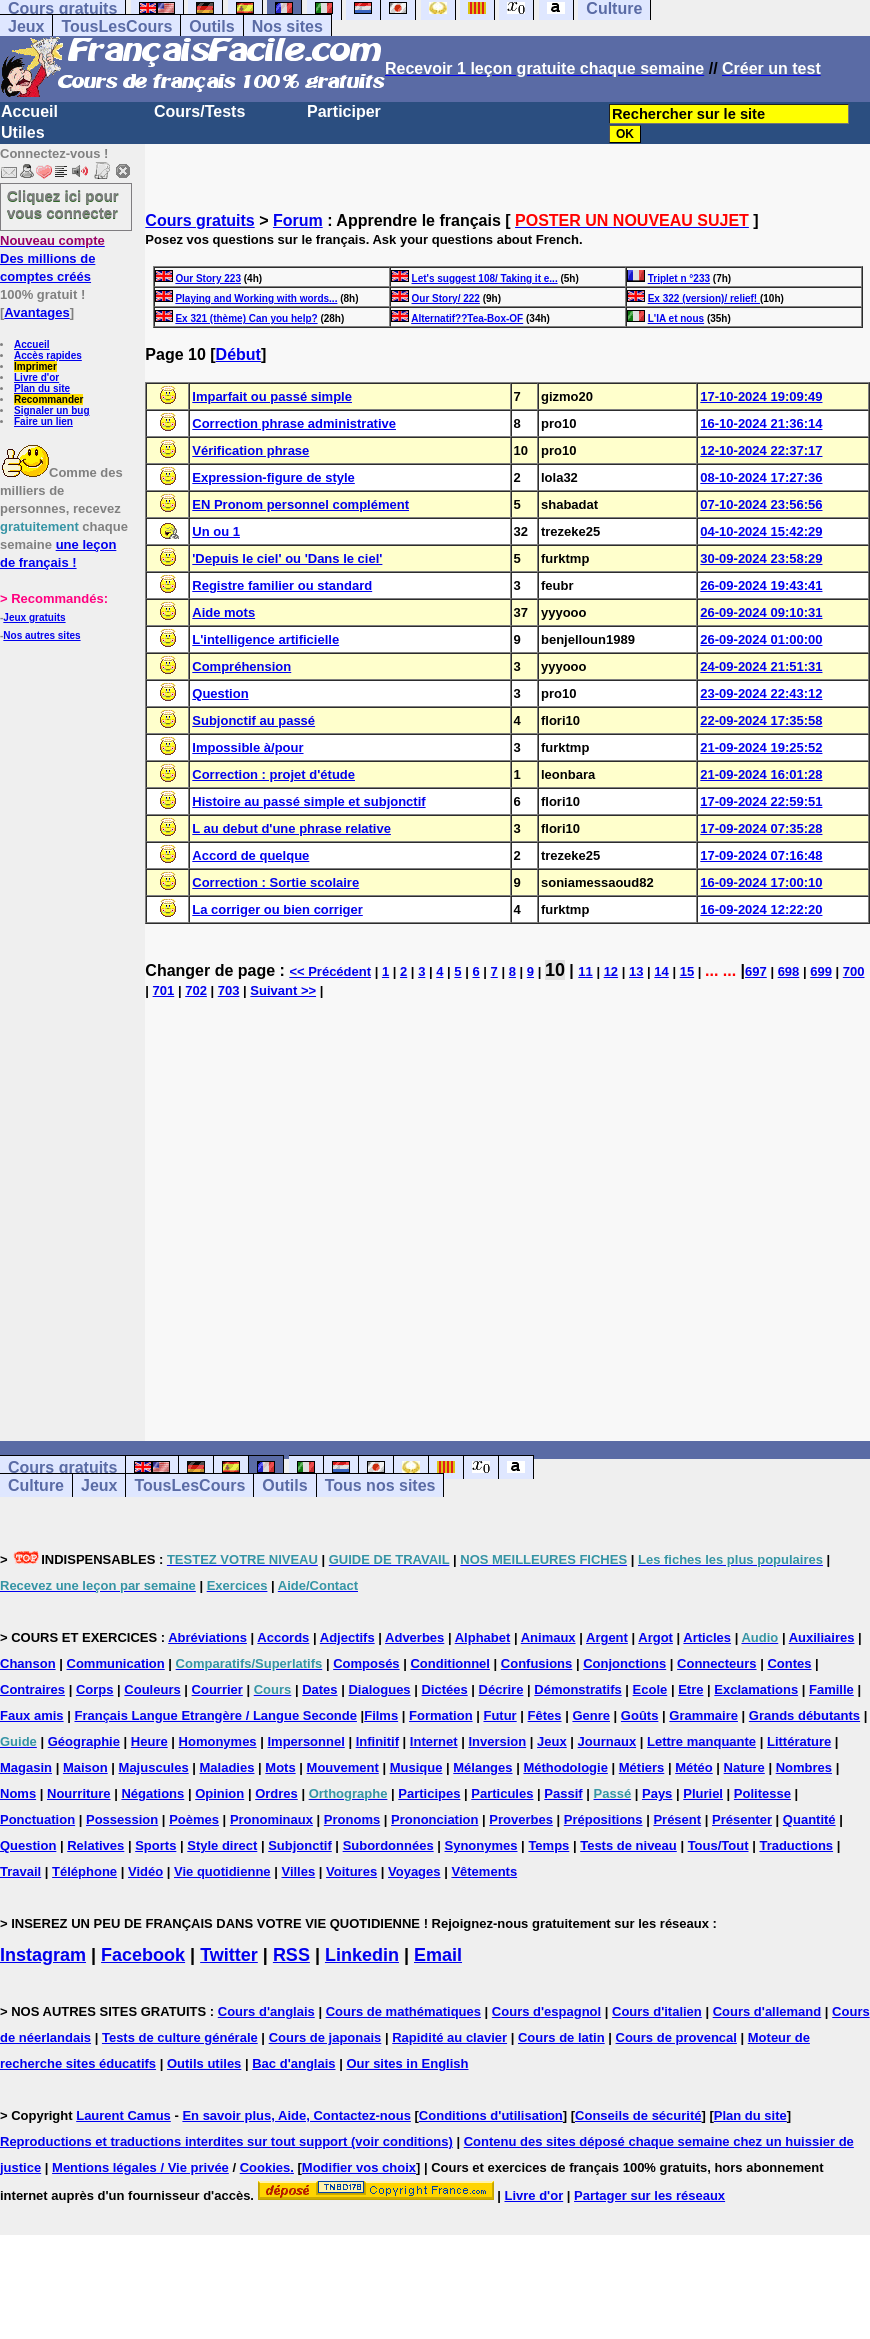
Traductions (796, 1845)
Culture (36, 1485)
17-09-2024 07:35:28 (761, 828)
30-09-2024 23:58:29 (761, 558)
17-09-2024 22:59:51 (761, 801)
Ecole (650, 1689)
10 (555, 970)
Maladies (227, 1767)
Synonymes (481, 1845)
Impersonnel (305, 1741)
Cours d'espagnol (546, 2011)
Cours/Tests (199, 111)
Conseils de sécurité (638, 2115)
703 (229, 990)
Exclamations (756, 1689)
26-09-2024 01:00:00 (761, 639)
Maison (85, 1767)
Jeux (26, 26)
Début (238, 354)
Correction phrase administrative (294, 423)
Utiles (23, 132)
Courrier (217, 1689)
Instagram (43, 1955)
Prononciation (434, 1819)
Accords (283, 1637)
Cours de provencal (676, 2037)
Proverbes (521, 1819)
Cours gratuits (199, 220)
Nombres (804, 1767)
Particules (502, 1793)
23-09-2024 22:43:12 (761, 693)
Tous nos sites (380, 1485)
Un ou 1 (216, 531)
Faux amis (32, 1715)
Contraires (32, 1689)
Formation (441, 1715)
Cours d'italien (657, 2011)
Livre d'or (36, 377)
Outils (211, 26)
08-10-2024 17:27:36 (761, 477)
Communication (116, 1663)
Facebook (143, 1955)
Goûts (640, 1715)
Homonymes (218, 1741)
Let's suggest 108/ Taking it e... (485, 278)
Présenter (742, 1819)
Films (381, 1715)
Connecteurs (716, 1663)
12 (611, 971)
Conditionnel (449, 1663)
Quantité (809, 1819)
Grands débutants (804, 1715)
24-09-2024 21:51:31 (761, 666)
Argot (655, 1637)
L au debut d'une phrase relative (291, 828)
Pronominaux (271, 1819)
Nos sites (287, 26)
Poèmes (194, 1819)
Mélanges (482, 1767)
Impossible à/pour (247, 747)
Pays (657, 1793)
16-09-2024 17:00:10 (761, 882)
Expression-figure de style (273, 477)
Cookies (265, 2167)
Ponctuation (37, 1819)
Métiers (642, 1767)
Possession (122, 1819)
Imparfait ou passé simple (272, 396)
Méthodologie (565, 1767)
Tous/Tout (718, 1845)
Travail (20, 1871)
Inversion (497, 1741)
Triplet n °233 (679, 278)
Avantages (36, 312)
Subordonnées (388, 1845)
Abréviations (207, 1637)
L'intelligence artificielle (265, 639)
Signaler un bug (52, 410)
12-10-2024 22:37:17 (761, 450)
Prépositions (603, 1819)
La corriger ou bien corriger (277, 909)
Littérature (799, 1741)
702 (196, 990)
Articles (707, 1637)
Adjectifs (347, 1637)
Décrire (501, 1689)
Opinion (219, 1793)
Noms (18, 1793)
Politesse (762, 1793)
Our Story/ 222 (446, 298)
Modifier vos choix (359, 2167)
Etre (690, 1689)
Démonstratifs (577, 1689)
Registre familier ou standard (282, 585)
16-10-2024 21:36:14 (761, 423)
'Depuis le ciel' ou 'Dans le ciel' (287, 558)
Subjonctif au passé (253, 720)
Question (220, 693)
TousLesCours (116, 26)
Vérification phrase (250, 450)
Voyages (414, 1871)
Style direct (222, 1845)
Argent (607, 1637)
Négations (152, 1793)
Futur (499, 1715)
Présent (677, 1819)
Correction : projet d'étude (273, 774)
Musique (416, 1767)
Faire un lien (43, 421)
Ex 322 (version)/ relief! (704, 298)
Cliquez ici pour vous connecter (63, 204)
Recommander (48, 399)
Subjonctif (300, 1845)
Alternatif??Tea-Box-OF (467, 318)
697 (756, 971)
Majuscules (154, 1767)
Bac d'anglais (293, 2063)
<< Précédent (330, 971)
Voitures (351, 1871)
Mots (280, 1767)
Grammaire (703, 1715)
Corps (95, 1689)
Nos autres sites (41, 635)
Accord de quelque (250, 855)
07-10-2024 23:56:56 (761, 504)
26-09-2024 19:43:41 (761, 585)
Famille (831, 1689)
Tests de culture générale (180, 2037)
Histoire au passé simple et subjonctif (308, 801)
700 (854, 971)
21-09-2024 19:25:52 (761, 747)
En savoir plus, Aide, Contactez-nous (296, 2115)
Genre (591, 1715)
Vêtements (484, 1871)
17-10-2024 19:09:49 (761, 396)
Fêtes (545, 1715)
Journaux (607, 1741)
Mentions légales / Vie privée (140, 2167)
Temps (548, 1845)
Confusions (537, 1663)
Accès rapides (48, 355)
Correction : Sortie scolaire (275, 882)
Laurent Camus (123, 2115)
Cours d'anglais (266, 2011)
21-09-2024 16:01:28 (761, 774)
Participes (429, 1793)
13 (636, 971)
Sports (155, 1845)
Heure (149, 1741)
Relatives (95, 1845)
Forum (298, 220)
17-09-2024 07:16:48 (761, 855)
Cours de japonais (325, 2037)
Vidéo (145, 1871)
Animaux (548, 1637)
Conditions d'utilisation (491, 2115)
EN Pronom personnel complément (300, 504)
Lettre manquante (701, 1741)
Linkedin (362, 1955)
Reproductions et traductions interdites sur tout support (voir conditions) (226, 2141)
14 (661, 971)
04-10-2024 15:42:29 (761, 531)
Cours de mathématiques (403, 2011)
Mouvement (343, 1767)
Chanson (28, 1663)
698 (789, 971)
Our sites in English (407, 2063)
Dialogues (379, 1689)
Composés (366, 1663)
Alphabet (483, 1637)
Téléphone (84, 1871)
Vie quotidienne (222, 1871)
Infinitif (377, 1741)
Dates (319, 1689)
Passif (563, 1793)
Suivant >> (283, 990)
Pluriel (703, 1793)
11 (585, 971)
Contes (789, 1663)
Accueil (29, 111)
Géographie (84, 1741)
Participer (344, 111)
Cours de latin (561, 2037)
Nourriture (79, 1793)
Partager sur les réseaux (649, 2195)
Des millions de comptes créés (52, 258)
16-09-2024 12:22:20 (761, 909)
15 (687, 971)
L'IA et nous (676, 318)
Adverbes (414, 1637)
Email (438, 1955)
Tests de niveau (628, 1845)
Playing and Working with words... (256, 298)
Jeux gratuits (34, 617)
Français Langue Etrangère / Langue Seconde (215, 1715)
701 (164, 990)
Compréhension (241, 666)
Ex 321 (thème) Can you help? (246, 318)
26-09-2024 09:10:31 (761, 612)
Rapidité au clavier (449, 2037)
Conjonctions (624, 1663)
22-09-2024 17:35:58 (761, 720)
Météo (694, 1767)
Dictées (444, 1689)
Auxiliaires (822, 1637)
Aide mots (223, 612)
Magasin (26, 1767)
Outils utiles (204, 2063)
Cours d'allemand (767, 2011)
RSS (291, 1955)
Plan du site (42, 388)
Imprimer (35, 366)
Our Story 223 (208, 278)
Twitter (229, 1955)
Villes (298, 1871)
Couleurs (152, 1689)
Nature (744, 1767)
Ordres (276, 1793)
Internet (434, 1741)
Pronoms (352, 1819)
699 (821, 971)
